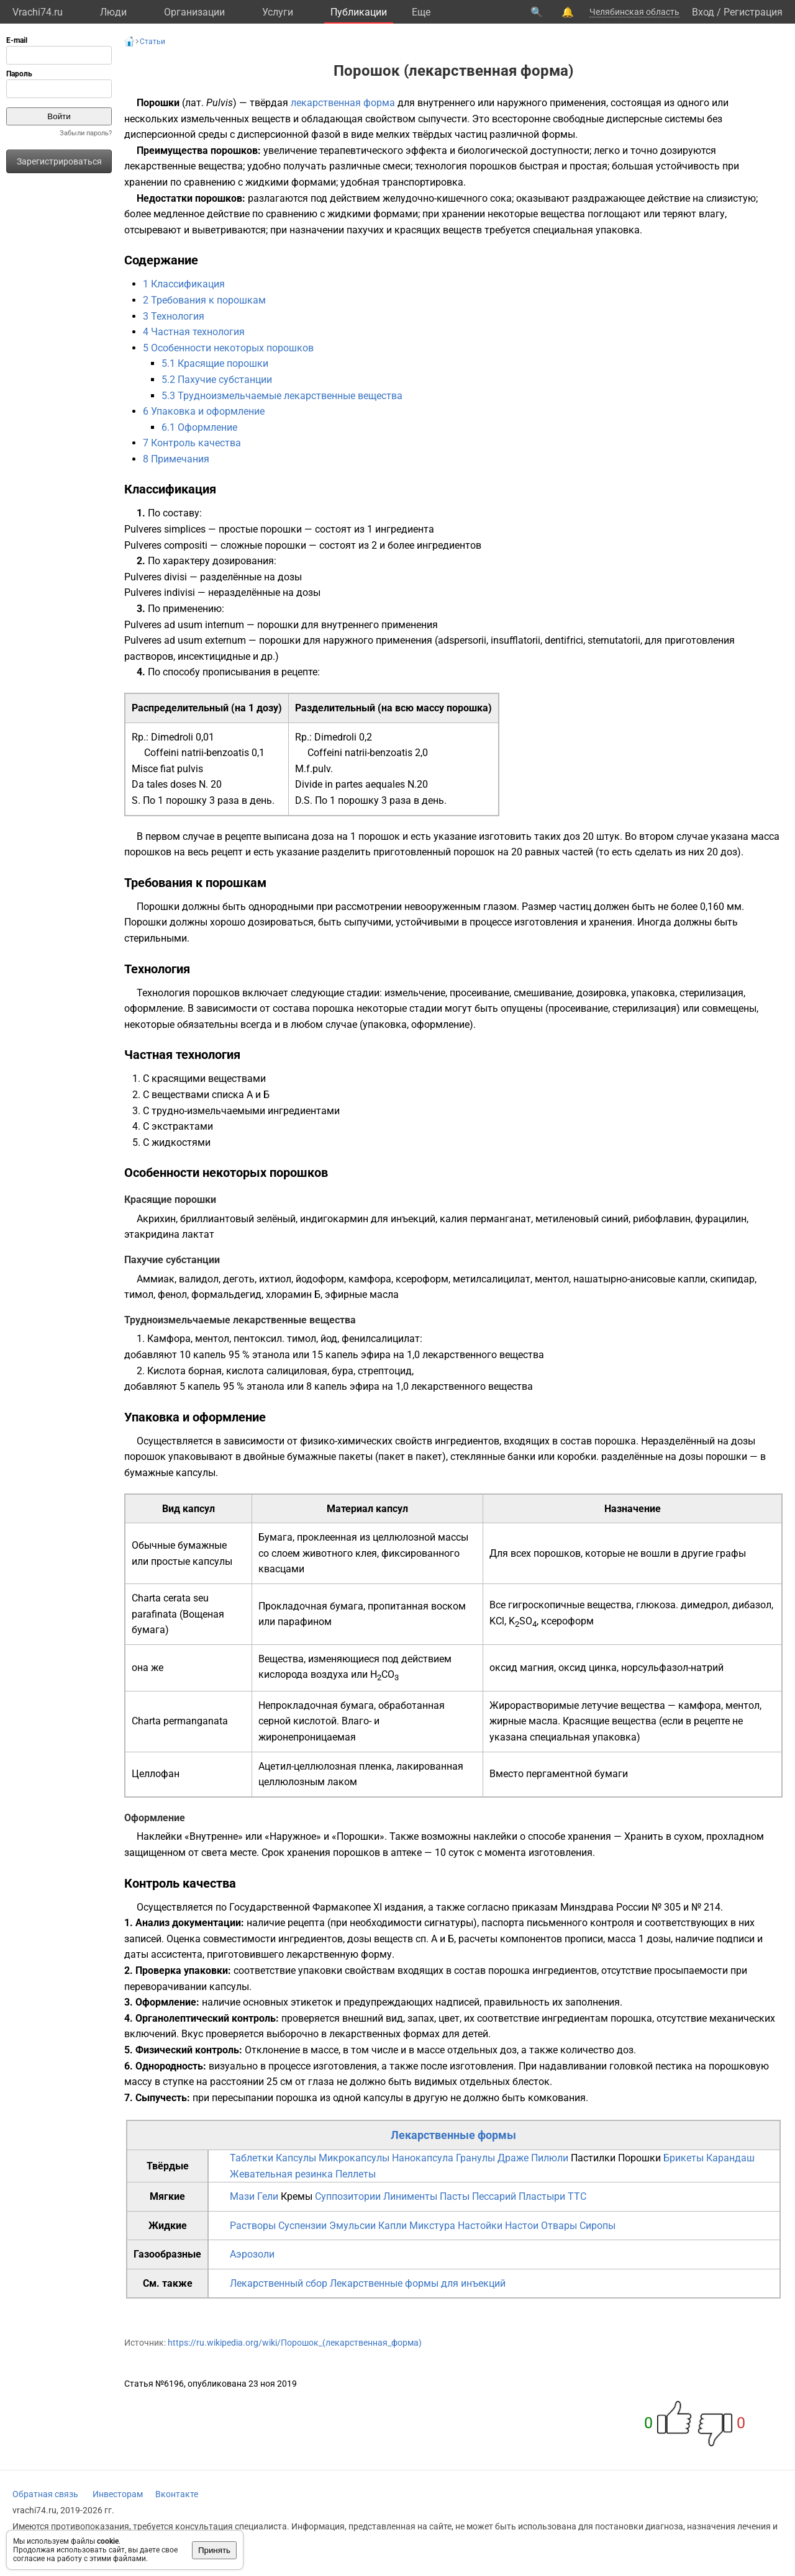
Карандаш (730, 2158)
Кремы (296, 2196)
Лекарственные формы (453, 2134)
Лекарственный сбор (278, 2283)
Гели (267, 2196)
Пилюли (549, 2158)
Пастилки (593, 2158)
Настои (521, 2225)
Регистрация (753, 12)
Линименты (410, 2196)
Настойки (480, 2225)
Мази (242, 2196)
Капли (392, 2225)
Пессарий (494, 2196)
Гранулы (475, 2158)
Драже (513, 2158)
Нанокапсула (422, 2158)
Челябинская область (634, 12)
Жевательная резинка (281, 2174)
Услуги (277, 12)
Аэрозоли (252, 2254)
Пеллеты (355, 2174)
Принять (214, 2550)
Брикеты (683, 2158)
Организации (194, 12)
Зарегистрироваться (59, 161)
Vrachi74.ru (37, 12)
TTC (577, 2196)
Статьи (152, 41)
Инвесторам (118, 2494)
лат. (194, 103)
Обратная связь (45, 2494)
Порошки (639, 2158)
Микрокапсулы (354, 2158)
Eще (421, 12)
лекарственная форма (343, 103)
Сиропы (597, 2225)
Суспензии (302, 2225)
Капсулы (296, 2158)
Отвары (559, 2225)
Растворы (253, 2225)
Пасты (455, 2196)
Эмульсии (352, 2225)
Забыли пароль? (86, 133)
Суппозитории (348, 2196)
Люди (113, 12)
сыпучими (367, 922)
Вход (703, 12)
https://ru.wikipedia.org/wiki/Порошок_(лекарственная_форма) (295, 2343)
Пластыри (542, 2196)
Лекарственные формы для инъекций (418, 2283)
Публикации (358, 12)
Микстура (432, 2225)
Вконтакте (176, 2494)
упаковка (618, 230)
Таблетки (251, 2158)
